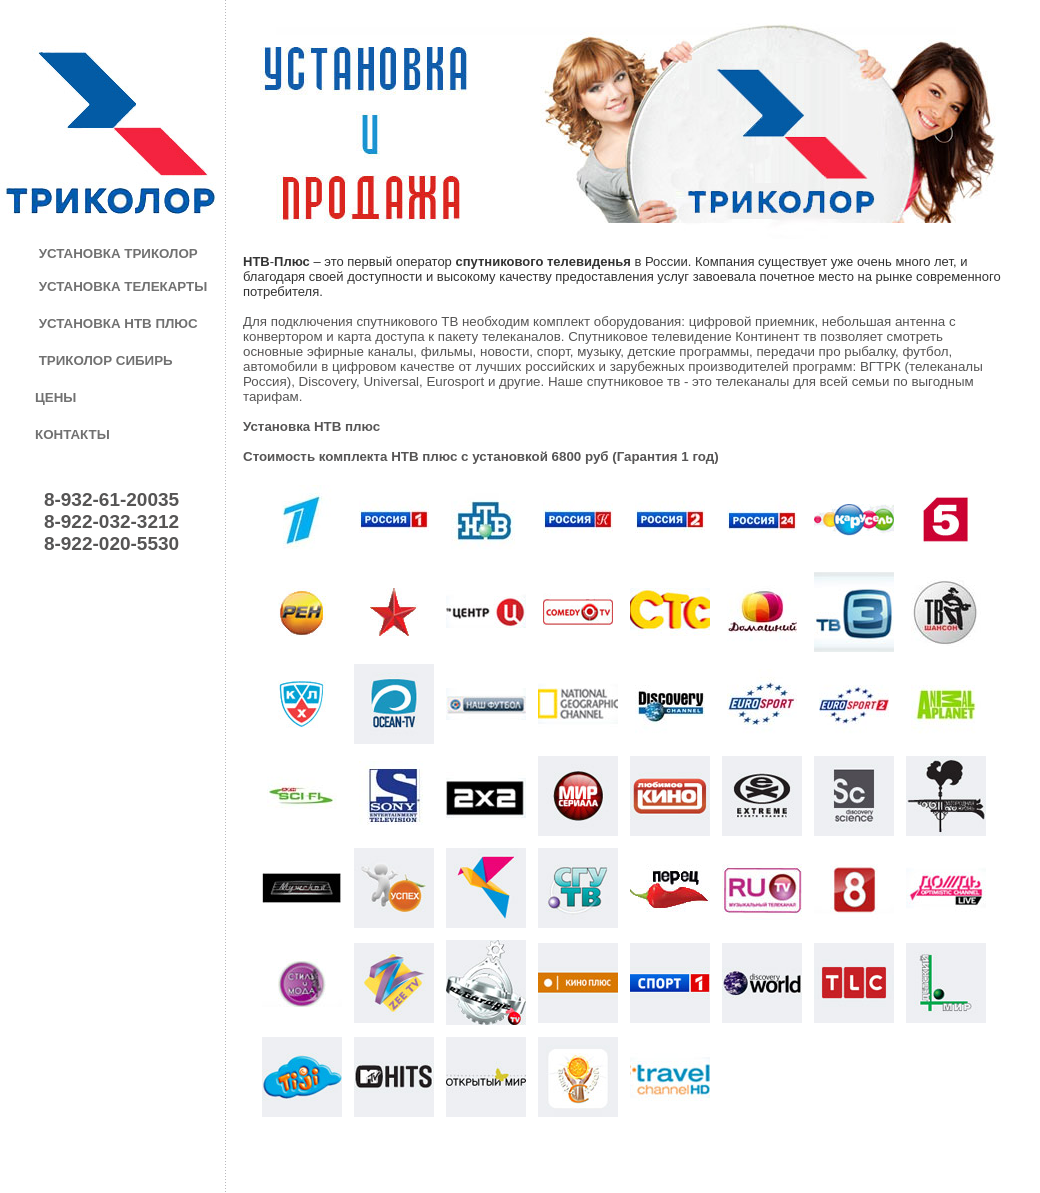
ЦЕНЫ (55, 397)
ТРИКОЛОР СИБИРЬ (106, 360)
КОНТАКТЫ (72, 434)
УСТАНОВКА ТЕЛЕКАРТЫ (123, 286)
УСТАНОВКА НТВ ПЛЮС (118, 323)
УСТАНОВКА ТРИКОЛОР (118, 253)
